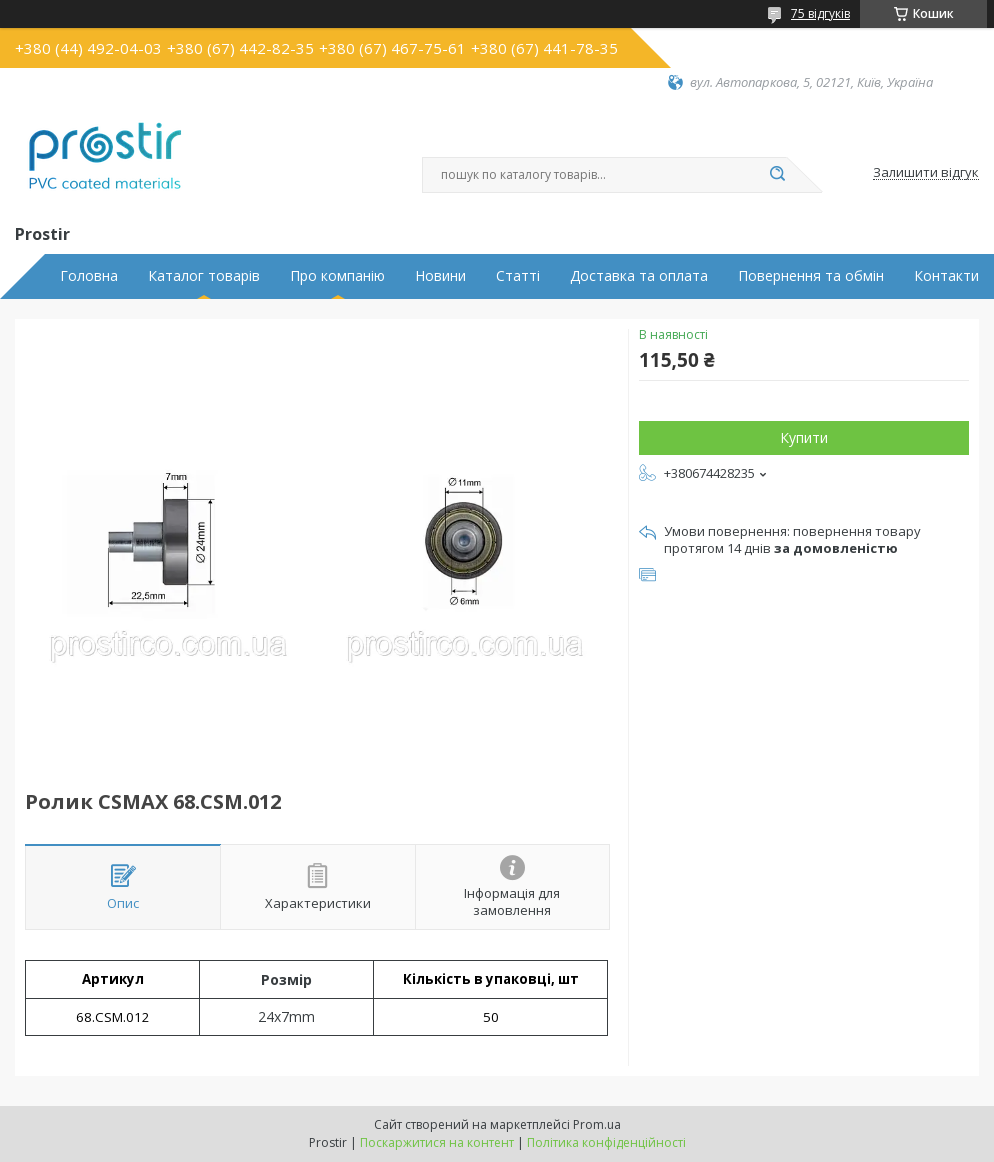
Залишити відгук (926, 173)
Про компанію (337, 276)
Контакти (946, 276)
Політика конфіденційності (606, 1142)
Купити (804, 437)
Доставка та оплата (639, 276)
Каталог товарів (204, 276)
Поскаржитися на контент (437, 1142)
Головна (89, 276)
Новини (440, 276)
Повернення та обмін (811, 276)
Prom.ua (597, 1124)
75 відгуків (820, 13)
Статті (518, 276)
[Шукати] (777, 175)
